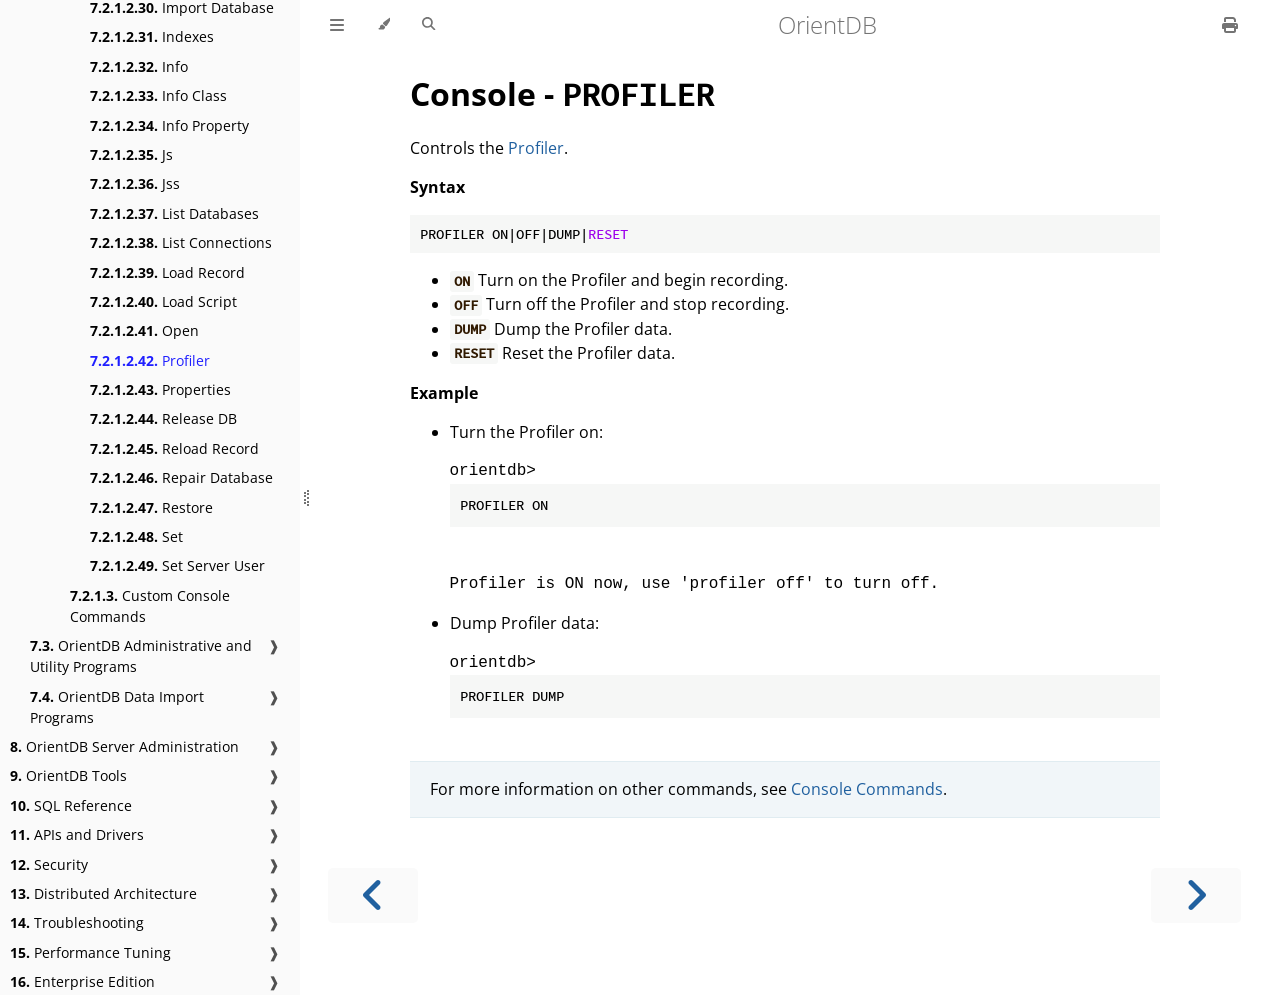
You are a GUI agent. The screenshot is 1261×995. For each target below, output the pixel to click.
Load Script (163, 301)
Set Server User (177, 565)
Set (136, 536)
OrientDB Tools (68, 775)
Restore (151, 507)
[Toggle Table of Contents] (337, 25)
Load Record (167, 272)
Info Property (169, 125)
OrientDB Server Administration (124, 746)
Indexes (152, 36)
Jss (135, 183)
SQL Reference (71, 805)
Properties (160, 389)
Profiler (150, 360)
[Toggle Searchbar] (428, 25)
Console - (562, 93)
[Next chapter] (1196, 895)
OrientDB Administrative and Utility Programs (141, 656)
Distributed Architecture (103, 893)
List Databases (174, 213)
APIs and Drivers (77, 834)
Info (139, 66)
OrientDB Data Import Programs (117, 707)
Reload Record (174, 448)
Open (144, 330)
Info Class (158, 95)
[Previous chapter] (373, 895)
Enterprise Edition (82, 981)
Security (49, 864)
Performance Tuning (90, 952)
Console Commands (867, 789)
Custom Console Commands (150, 606)
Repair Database (181, 477)
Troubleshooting (77, 922)
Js (131, 154)
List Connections (181, 242)
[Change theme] (383, 25)
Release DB (163, 418)
